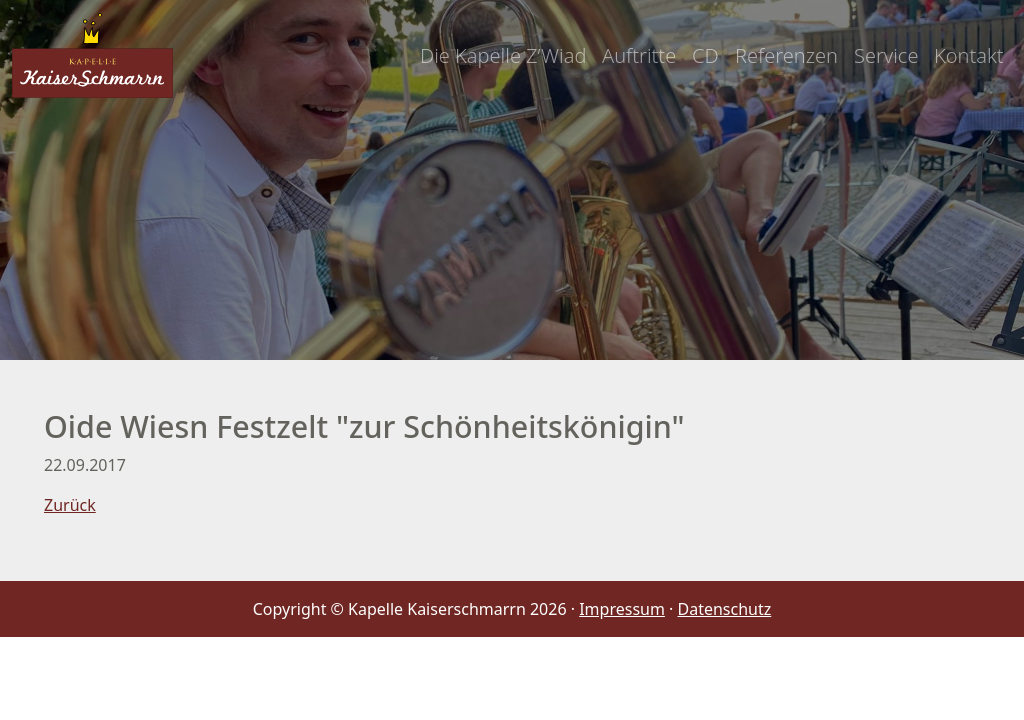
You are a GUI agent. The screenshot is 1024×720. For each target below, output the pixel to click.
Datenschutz (725, 609)
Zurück (70, 505)
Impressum (622, 609)
